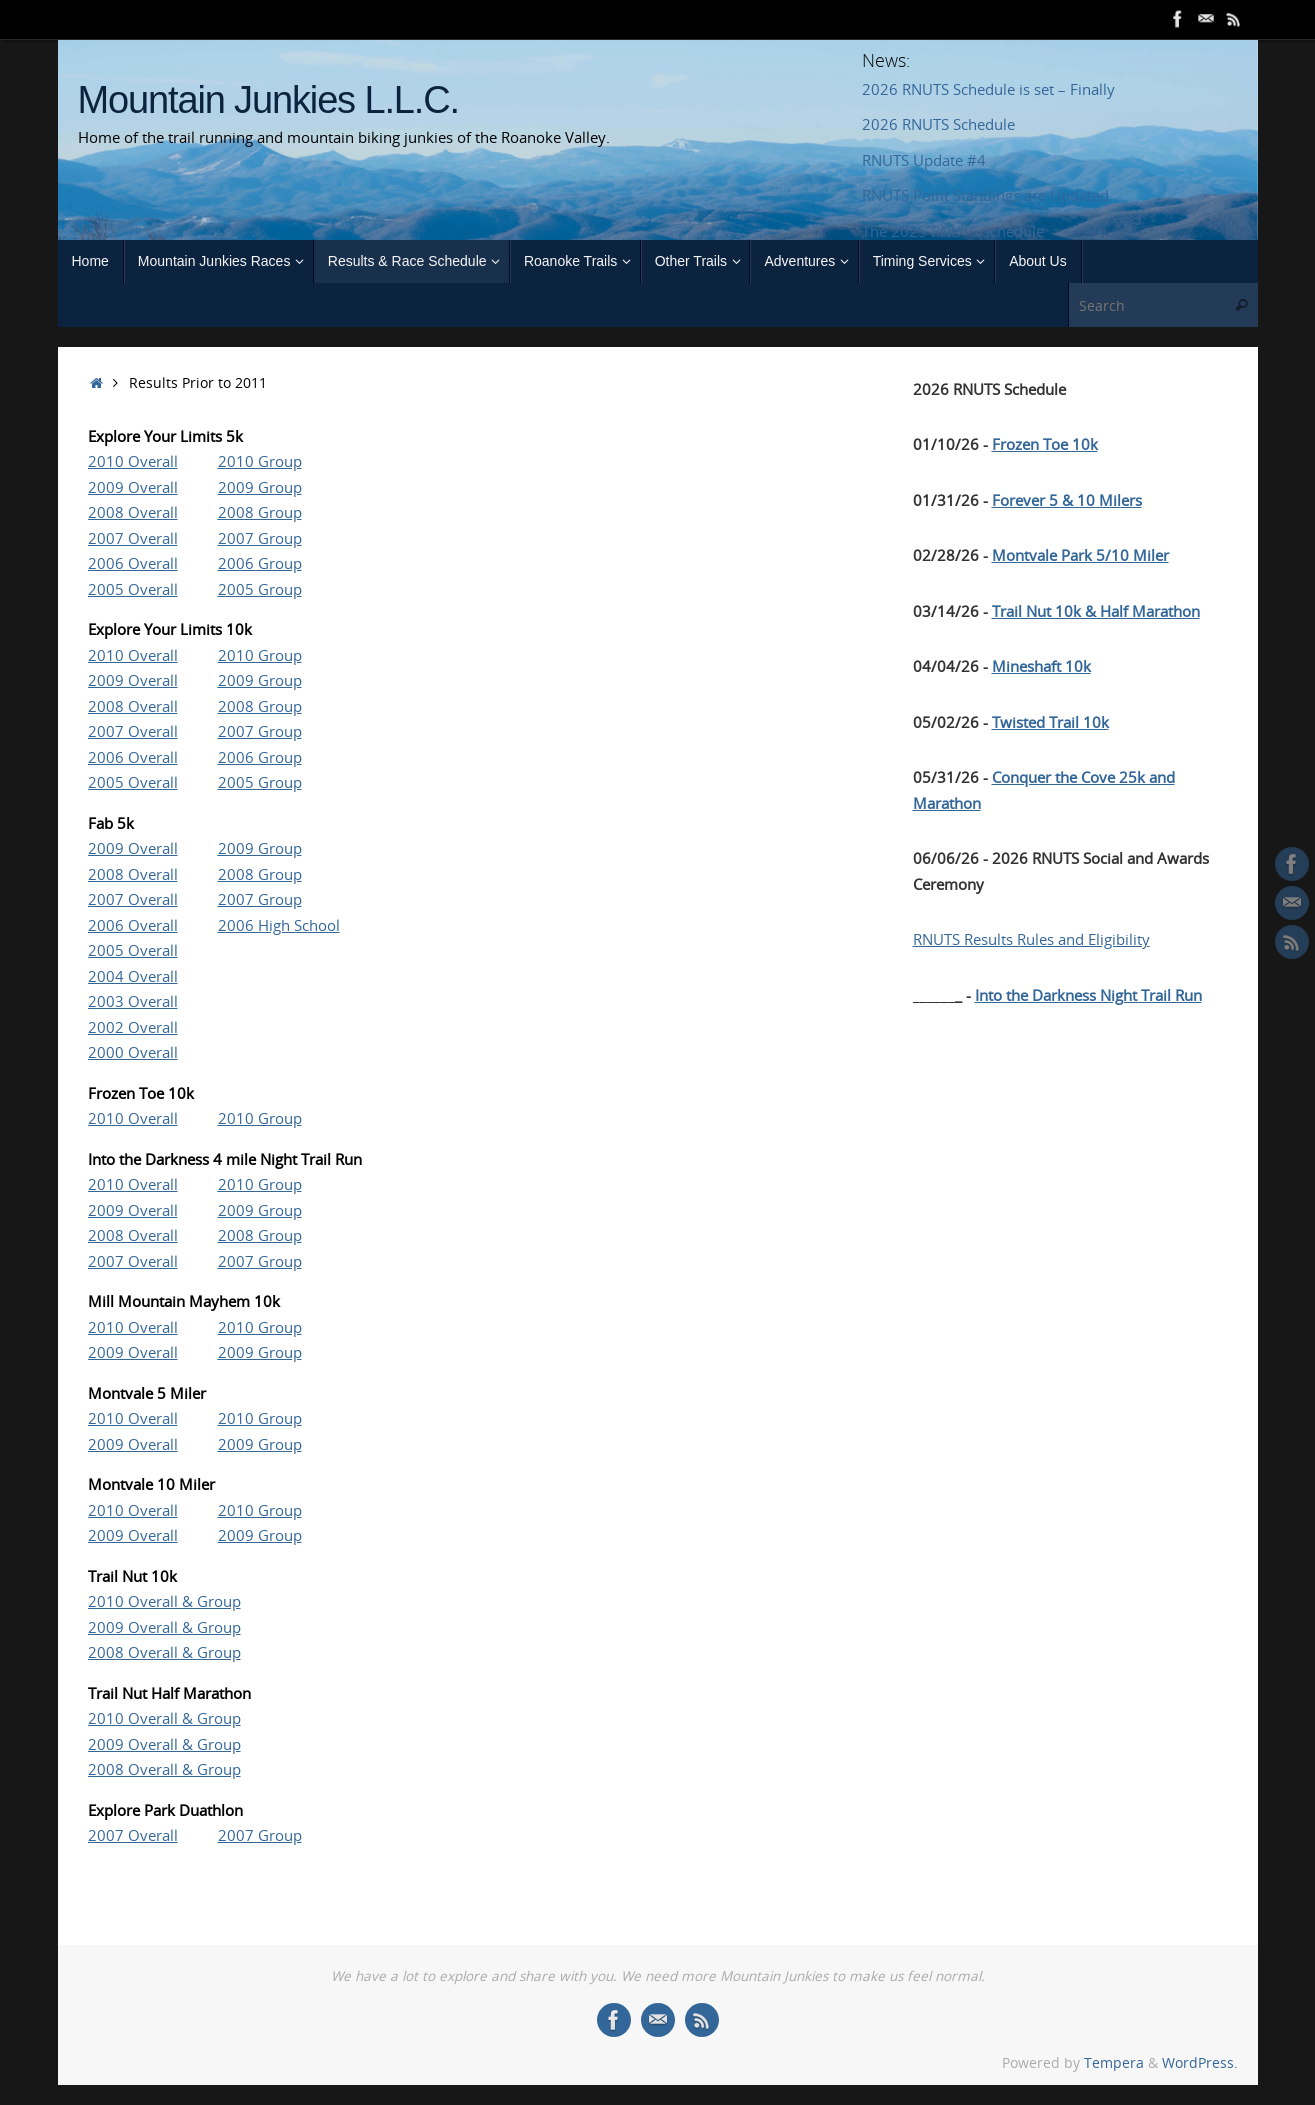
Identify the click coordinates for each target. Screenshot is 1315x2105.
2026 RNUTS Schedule (938, 124)
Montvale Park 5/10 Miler (1080, 555)
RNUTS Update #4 (924, 160)
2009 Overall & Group (164, 1627)
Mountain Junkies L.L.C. (268, 100)
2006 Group (260, 563)
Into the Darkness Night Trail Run (1088, 995)
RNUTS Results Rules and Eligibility (1031, 939)
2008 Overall (133, 512)
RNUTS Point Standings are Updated (985, 195)
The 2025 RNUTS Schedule (953, 231)
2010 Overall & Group (164, 1601)
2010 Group (260, 461)
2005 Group (260, 589)
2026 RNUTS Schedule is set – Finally (988, 89)
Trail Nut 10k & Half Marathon (1096, 611)
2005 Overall (133, 589)
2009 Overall (133, 487)
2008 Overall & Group (164, 1652)
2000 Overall (133, 1052)
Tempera (1114, 2063)
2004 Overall (133, 976)
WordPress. (1200, 2063)
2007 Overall (133, 538)
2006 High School (279, 925)
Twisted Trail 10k (1050, 722)
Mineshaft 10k (1041, 666)
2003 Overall (133, 1001)
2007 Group (260, 538)
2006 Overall (133, 563)
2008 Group (260, 512)
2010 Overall (133, 461)
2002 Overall (133, 1027)
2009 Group (260, 487)
